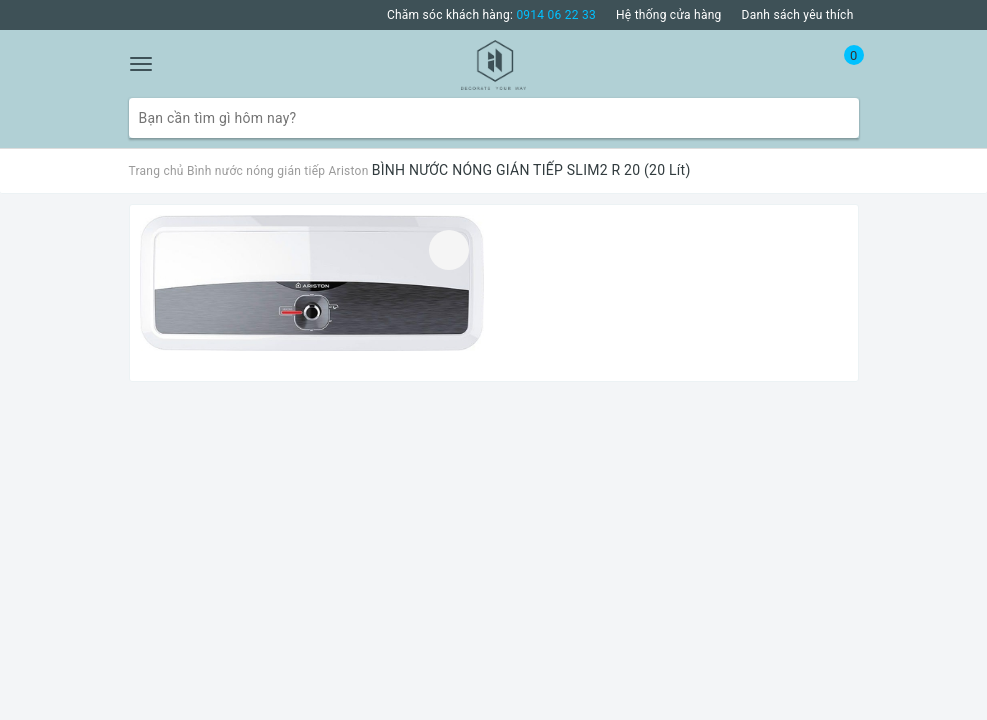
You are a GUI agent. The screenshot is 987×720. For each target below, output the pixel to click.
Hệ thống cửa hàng (669, 15)
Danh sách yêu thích (798, 15)
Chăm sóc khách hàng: (491, 15)
